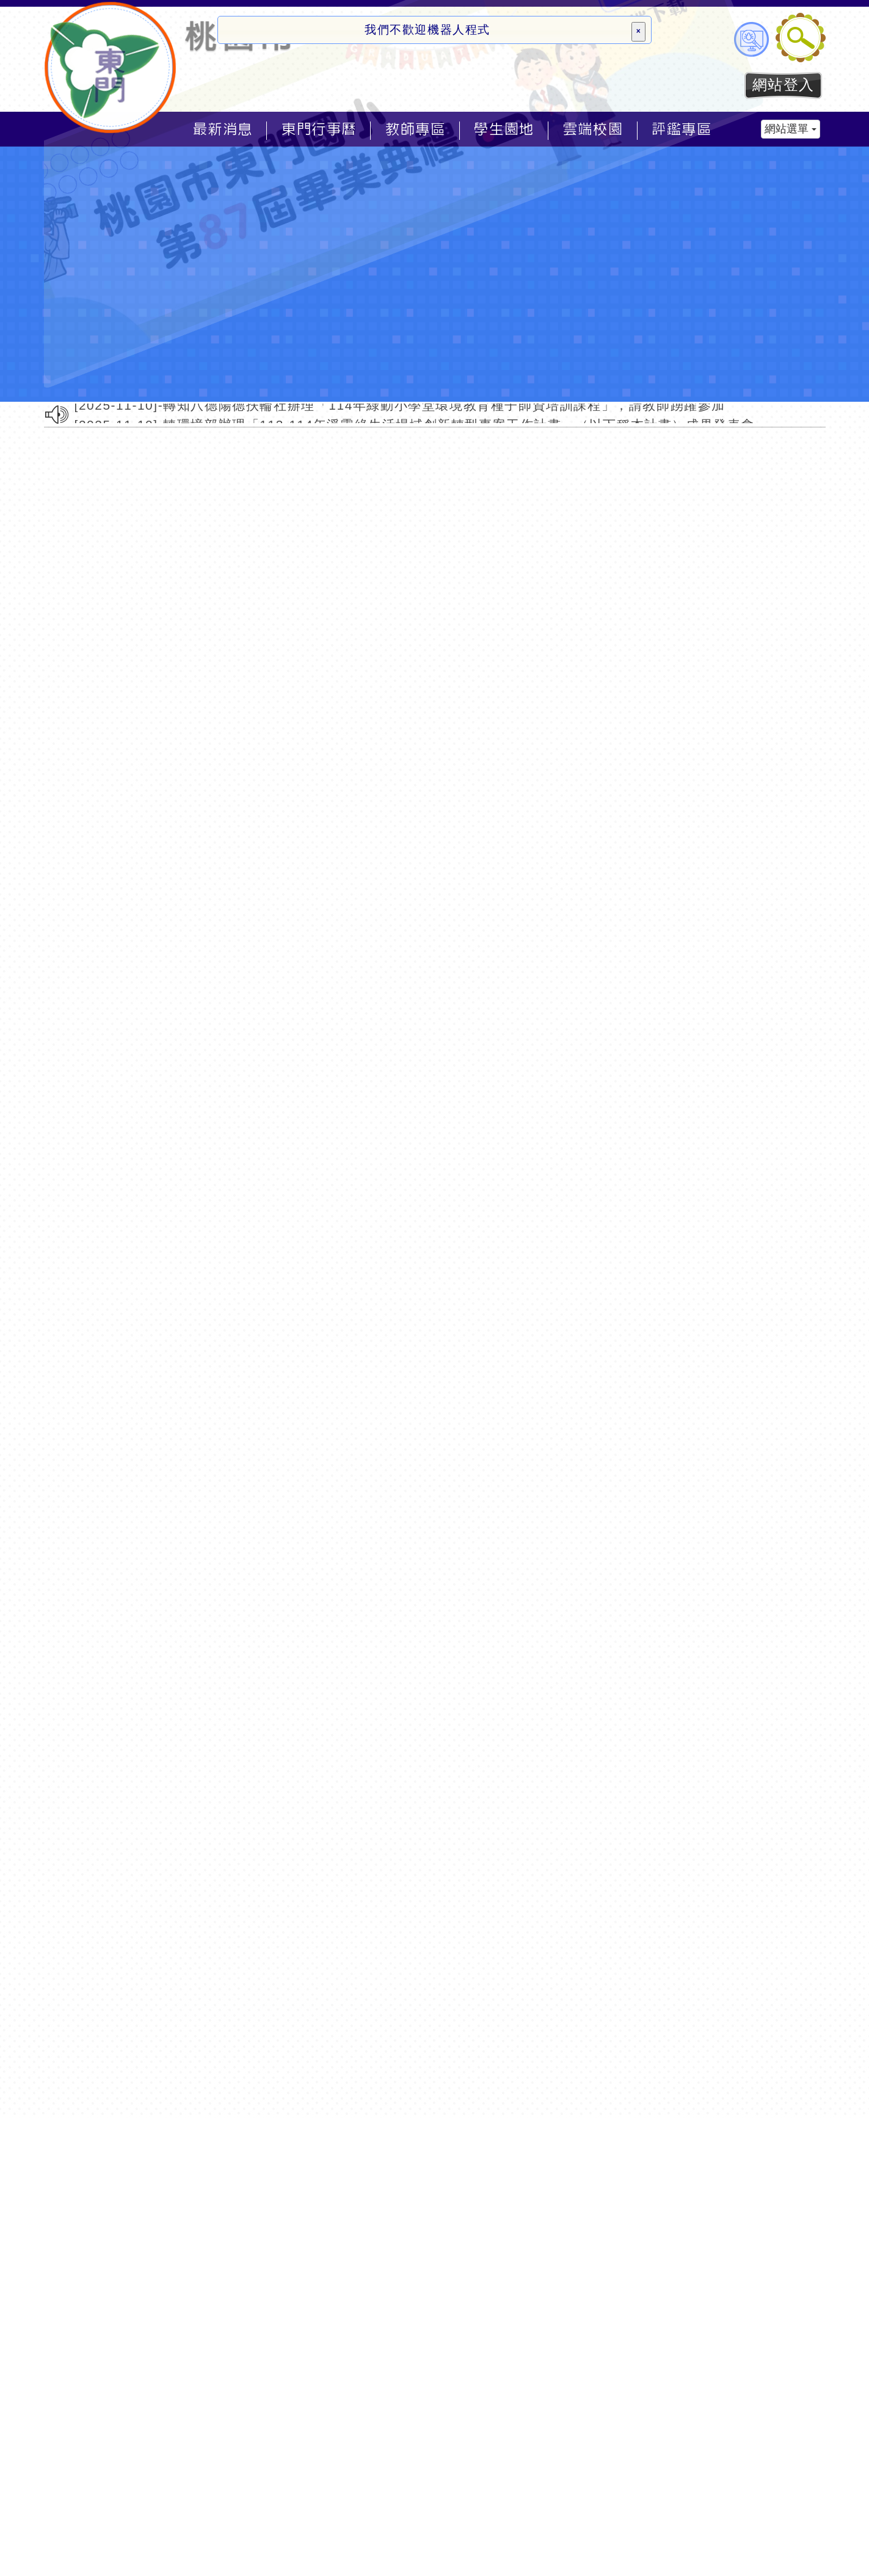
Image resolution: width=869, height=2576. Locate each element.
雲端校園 (593, 129)
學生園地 (504, 129)
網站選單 (790, 129)
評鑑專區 (681, 129)
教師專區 (415, 129)
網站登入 (783, 84)
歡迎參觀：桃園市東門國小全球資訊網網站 (111, 67)
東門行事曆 (319, 129)
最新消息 (223, 129)
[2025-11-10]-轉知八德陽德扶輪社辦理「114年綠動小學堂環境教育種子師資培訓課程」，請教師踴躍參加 (400, 406)
